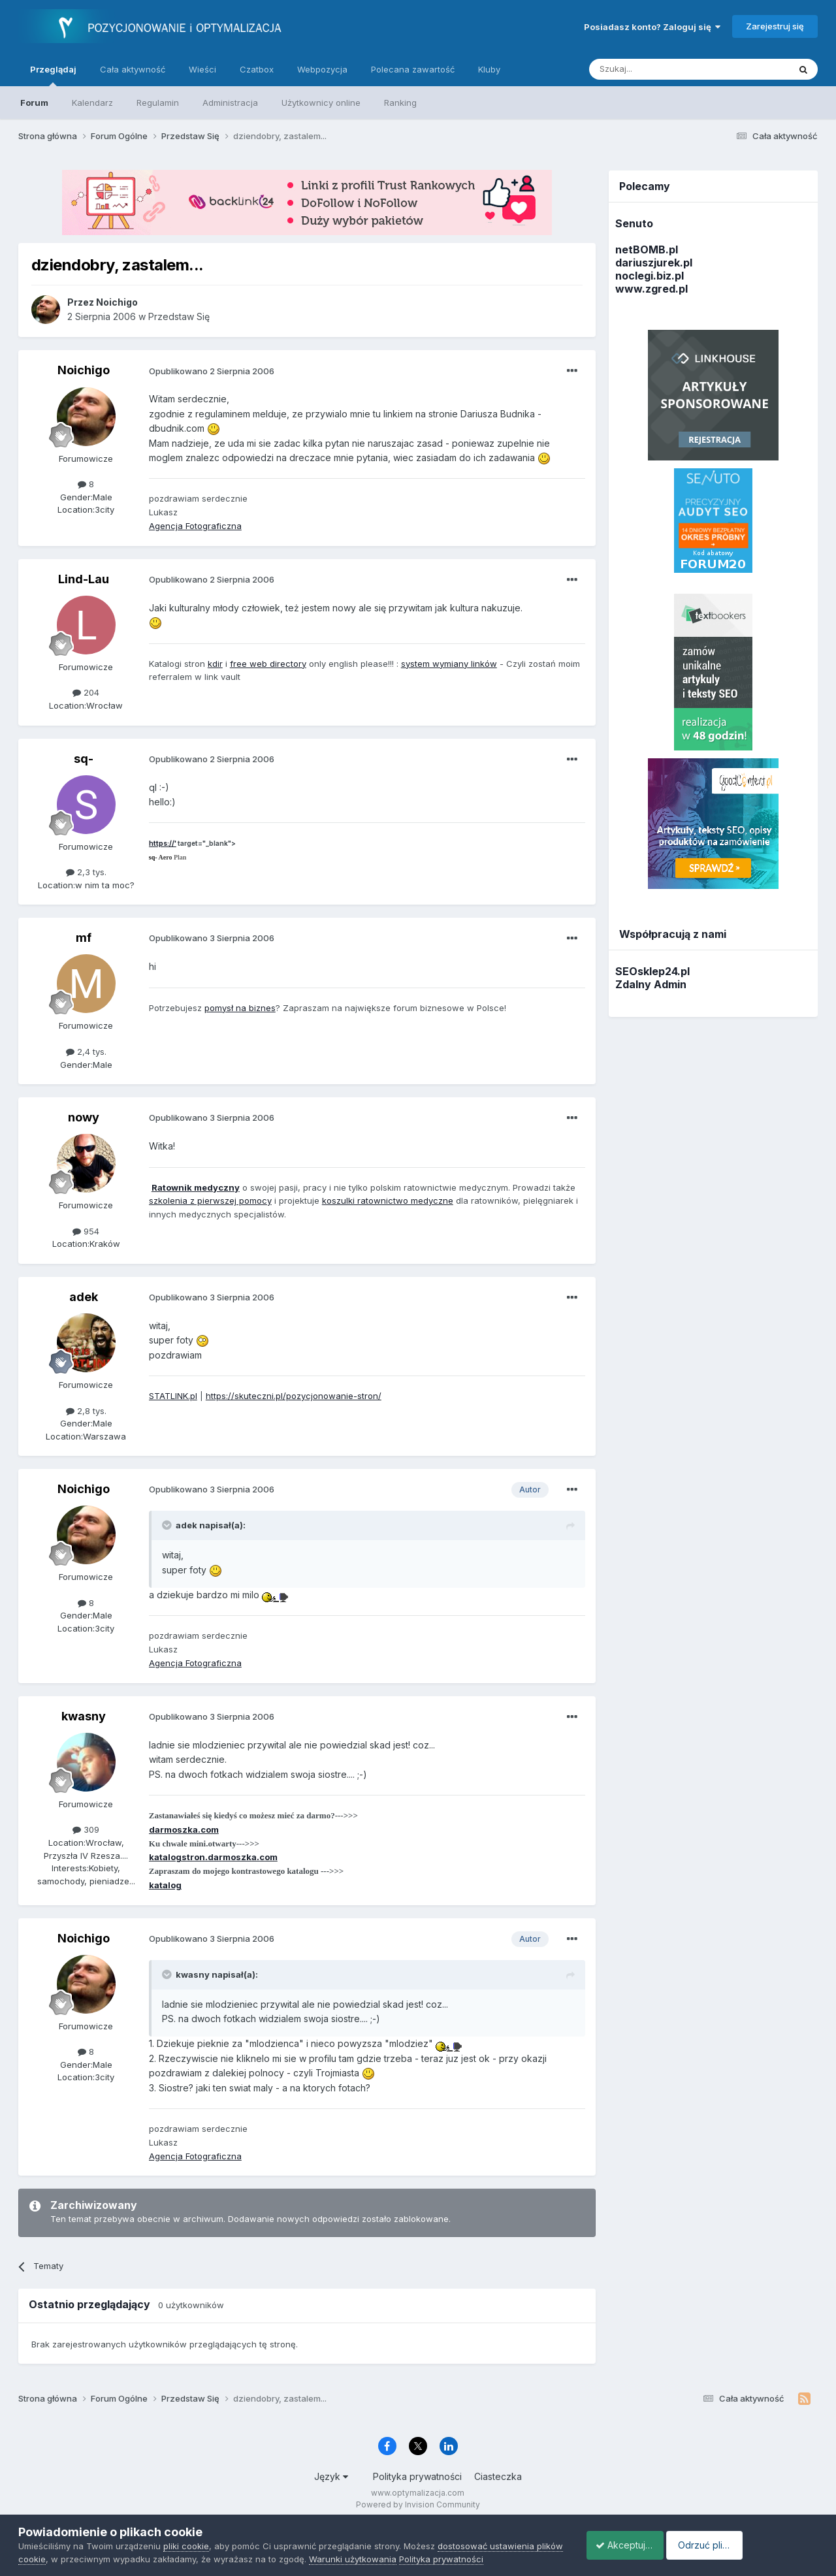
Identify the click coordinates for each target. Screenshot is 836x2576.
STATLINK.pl (173, 1396)
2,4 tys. (86, 1051)
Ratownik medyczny (196, 1187)
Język (331, 2476)
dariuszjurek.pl (653, 262)
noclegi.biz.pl (649, 275)
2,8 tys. (86, 1411)
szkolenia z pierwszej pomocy (210, 1200)
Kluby (489, 69)
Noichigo (83, 370)
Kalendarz (92, 102)
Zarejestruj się (775, 26)
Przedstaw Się (179, 316)
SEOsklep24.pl (652, 971)
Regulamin (158, 102)
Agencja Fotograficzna (195, 526)
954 (85, 1231)
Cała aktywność (132, 69)
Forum (34, 102)
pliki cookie (186, 2546)
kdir (215, 663)
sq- (83, 758)
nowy (83, 1117)
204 (85, 692)
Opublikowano (211, 371)
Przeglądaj (53, 75)
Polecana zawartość (413, 69)
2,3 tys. (86, 872)
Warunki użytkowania (381, 2559)
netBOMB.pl (646, 249)
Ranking (400, 102)
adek (83, 1297)
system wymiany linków (449, 663)
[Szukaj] (656, 69)
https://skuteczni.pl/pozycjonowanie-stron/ (293, 1396)
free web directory (268, 663)
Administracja (230, 102)
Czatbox (257, 69)
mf (83, 937)
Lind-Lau (83, 579)
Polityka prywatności (417, 2476)
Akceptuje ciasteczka (635, 2545)
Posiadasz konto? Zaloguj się (652, 27)
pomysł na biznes (240, 1008)
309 (85, 1829)
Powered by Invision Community (418, 2504)
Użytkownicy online (321, 102)
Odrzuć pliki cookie (760, 2545)
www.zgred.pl (651, 288)
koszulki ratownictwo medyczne (387, 1200)
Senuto (634, 223)
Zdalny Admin (650, 984)
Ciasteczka (498, 2476)
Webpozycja (322, 69)
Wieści (202, 69)
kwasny (83, 1716)
